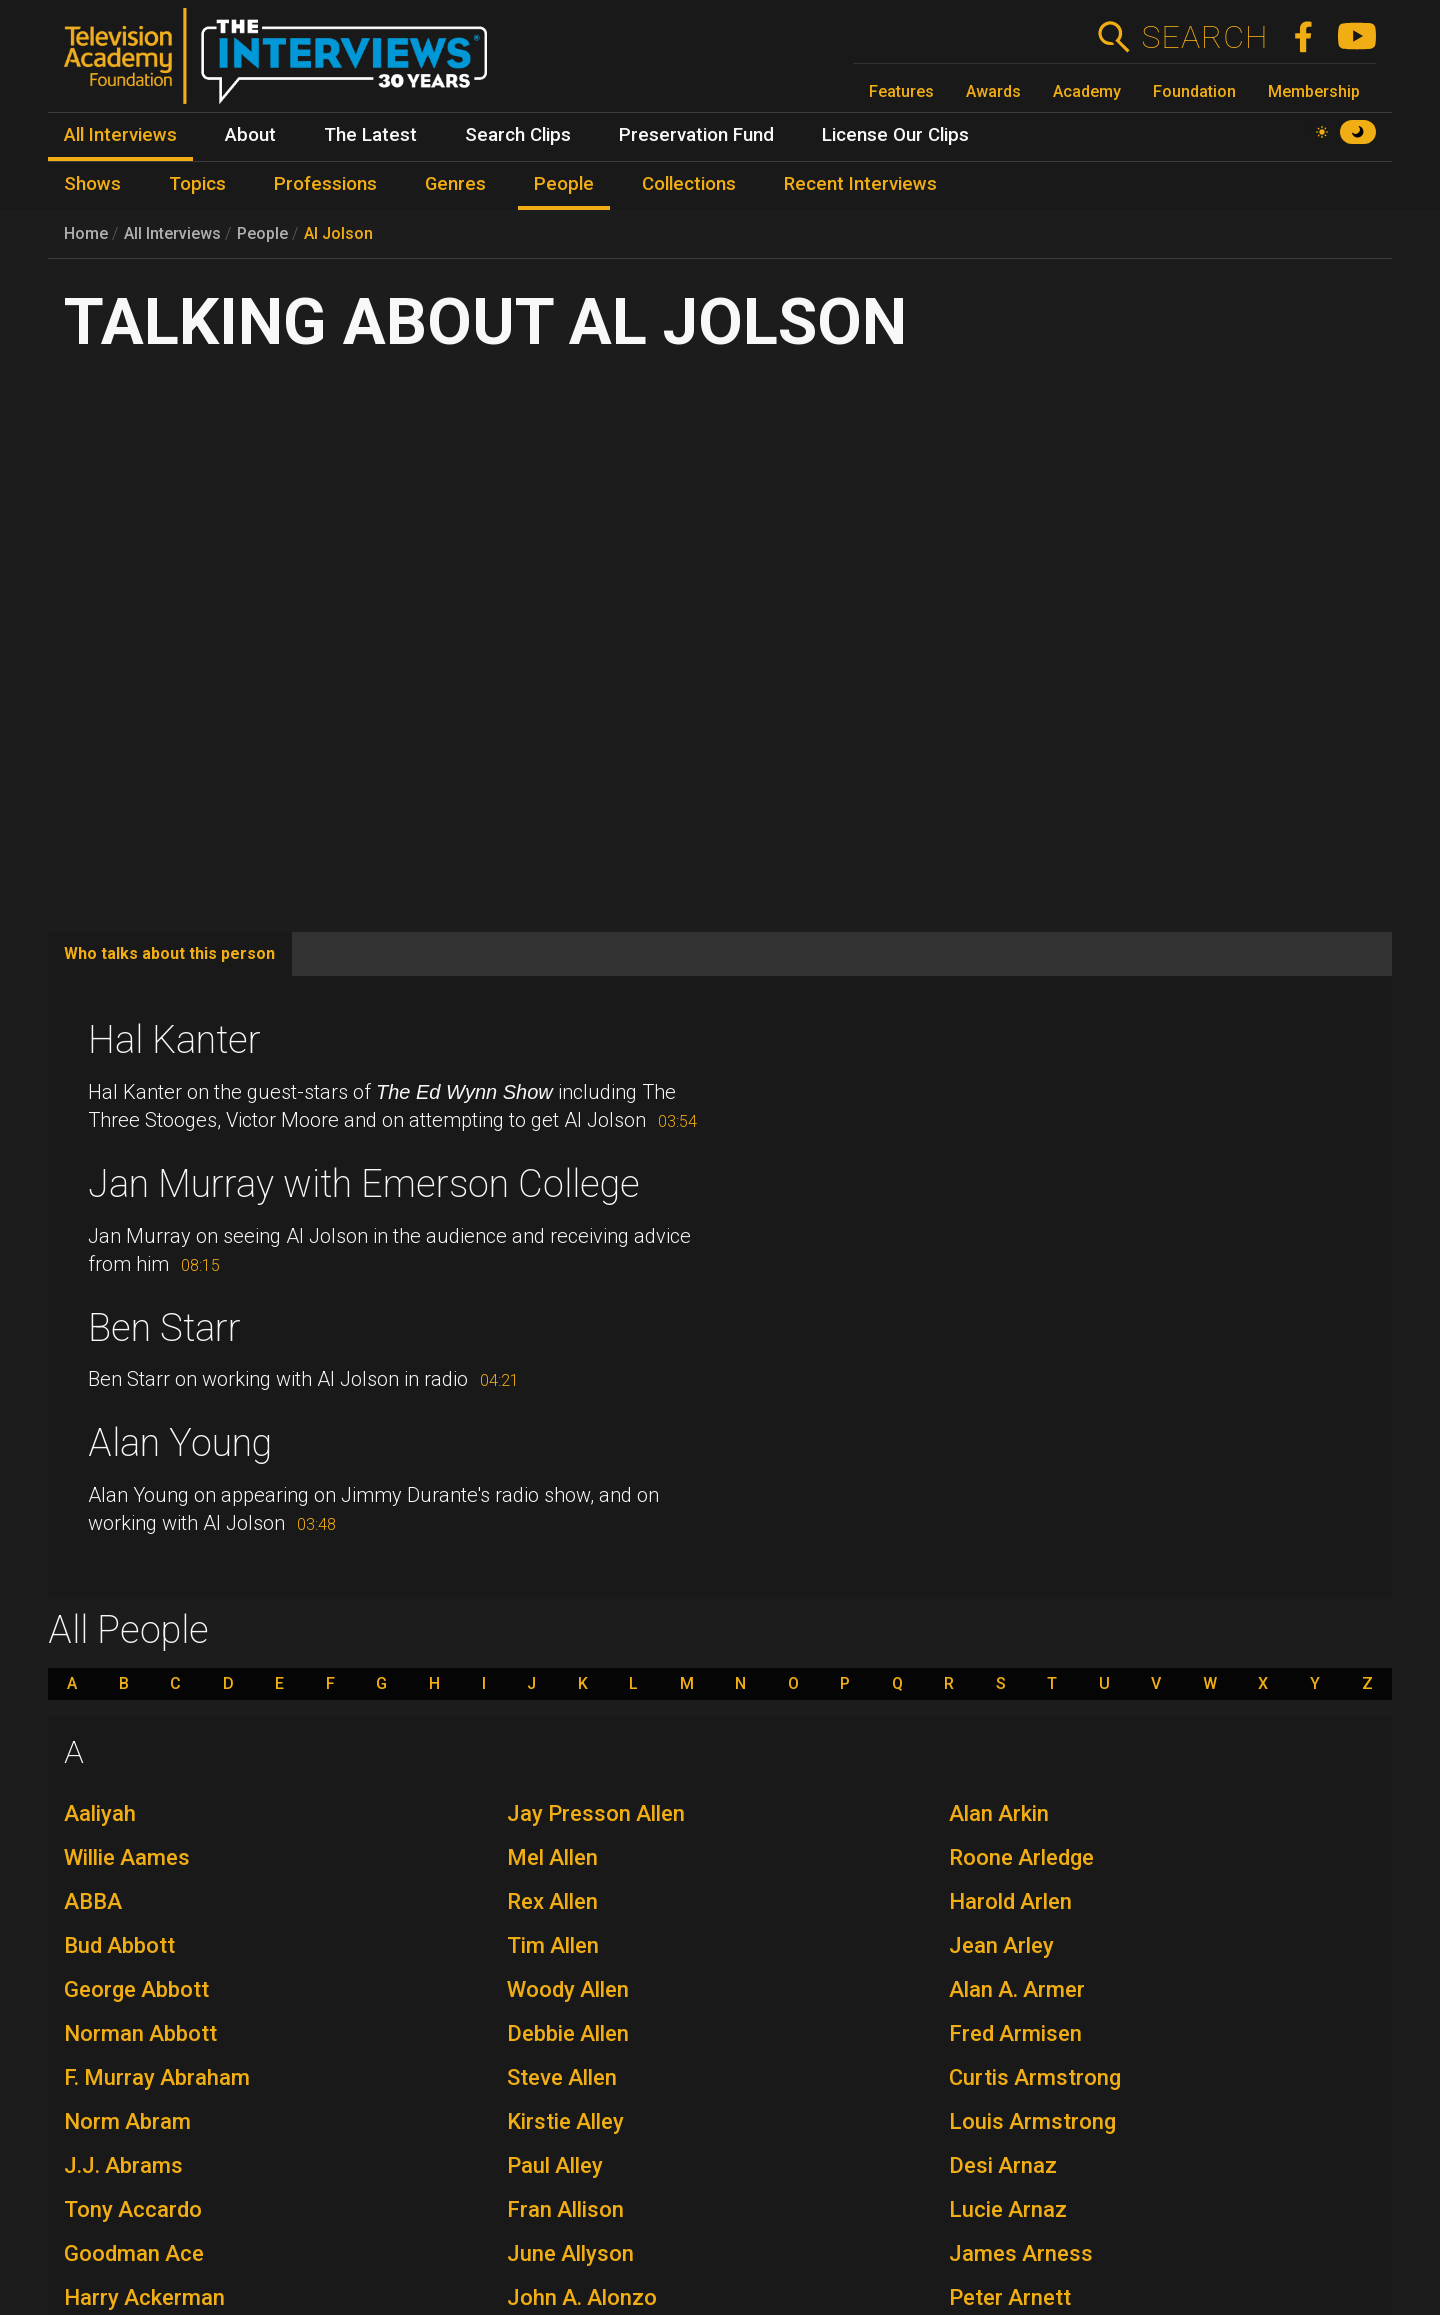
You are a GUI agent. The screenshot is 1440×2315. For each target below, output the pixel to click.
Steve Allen (562, 2077)
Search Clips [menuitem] (518, 135)
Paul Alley (555, 2165)
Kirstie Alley (565, 2121)
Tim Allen (553, 1945)
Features (901, 91)
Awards (993, 91)
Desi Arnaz (1003, 2165)
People (262, 233)
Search (1204, 37)
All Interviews (172, 233)
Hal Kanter (174, 1040)
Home (86, 233)
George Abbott (136, 1989)
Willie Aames (127, 1857)
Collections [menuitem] (689, 184)
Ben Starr (164, 1328)
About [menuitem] (250, 135)
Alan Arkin (999, 1813)
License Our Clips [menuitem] (895, 135)
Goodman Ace (134, 2253)
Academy (1087, 91)
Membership (1314, 91)
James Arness (1021, 2253)
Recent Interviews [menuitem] (860, 184)
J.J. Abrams (123, 2165)
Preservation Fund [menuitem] (696, 135)
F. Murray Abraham (157, 2077)
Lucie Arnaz (1008, 2209)
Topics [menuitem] (197, 184)
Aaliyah (100, 1813)
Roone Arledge (1021, 1857)
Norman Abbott (140, 2033)
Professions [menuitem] (325, 184)
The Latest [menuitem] (370, 135)
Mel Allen (552, 1857)
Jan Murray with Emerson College (364, 1184)
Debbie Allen (568, 2033)
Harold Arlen (1010, 1901)
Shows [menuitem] (92, 184)
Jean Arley (1001, 1945)
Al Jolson (338, 233)
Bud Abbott (119, 1945)
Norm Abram (127, 2121)
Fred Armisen (1015, 2033)
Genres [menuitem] (455, 184)
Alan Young (180, 1443)
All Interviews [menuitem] (120, 135)
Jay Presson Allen (596, 1813)
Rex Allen (552, 1901)
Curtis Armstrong (1035, 2077)
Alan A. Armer (1017, 1989)
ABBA (93, 1901)
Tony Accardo (133, 2209)
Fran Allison (565, 2209)
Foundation (1194, 91)
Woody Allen (568, 1989)
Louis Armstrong (1032, 2121)
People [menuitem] (564, 184)
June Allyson (570, 2253)
